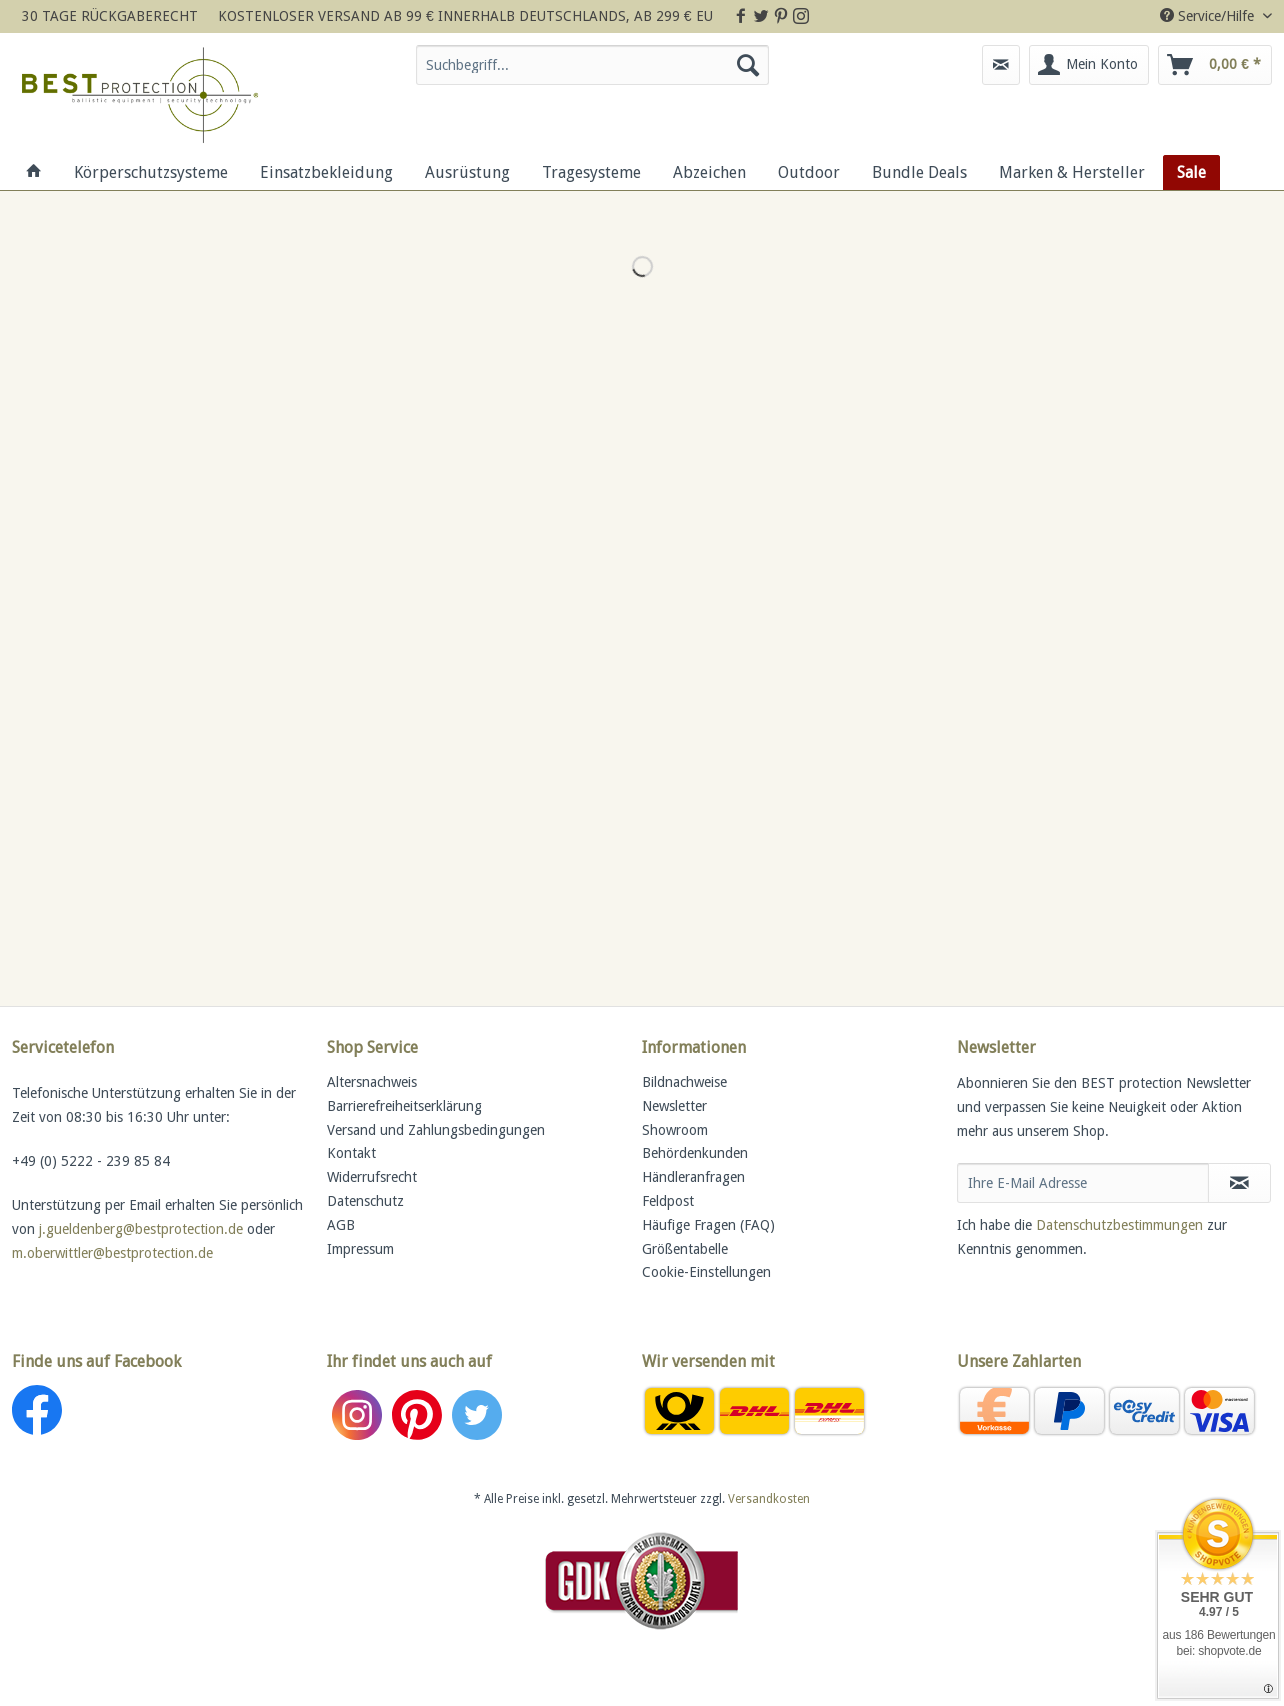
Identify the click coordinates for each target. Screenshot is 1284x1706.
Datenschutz (365, 1201)
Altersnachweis (372, 1082)
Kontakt (351, 1153)
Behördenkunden (695, 1153)
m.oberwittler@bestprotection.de (112, 1253)
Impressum (360, 1249)
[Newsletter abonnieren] (1239, 1183)
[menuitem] (592, 73)
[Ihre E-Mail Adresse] (1083, 1183)
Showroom (675, 1130)
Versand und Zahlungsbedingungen (436, 1130)
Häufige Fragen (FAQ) (708, 1225)
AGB (341, 1225)
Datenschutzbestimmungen (1119, 1225)
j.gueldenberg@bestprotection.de (141, 1229)
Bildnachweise (684, 1082)
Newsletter (674, 1106)
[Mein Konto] (1089, 65)
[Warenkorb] (1215, 65)
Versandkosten (769, 1499)
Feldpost (668, 1201)
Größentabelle (685, 1249)
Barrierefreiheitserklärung (404, 1106)
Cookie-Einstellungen (706, 1272)
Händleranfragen (693, 1177)
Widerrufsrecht (372, 1177)
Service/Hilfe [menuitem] (1209, 16)
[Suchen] (748, 65)
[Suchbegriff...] (592, 65)
